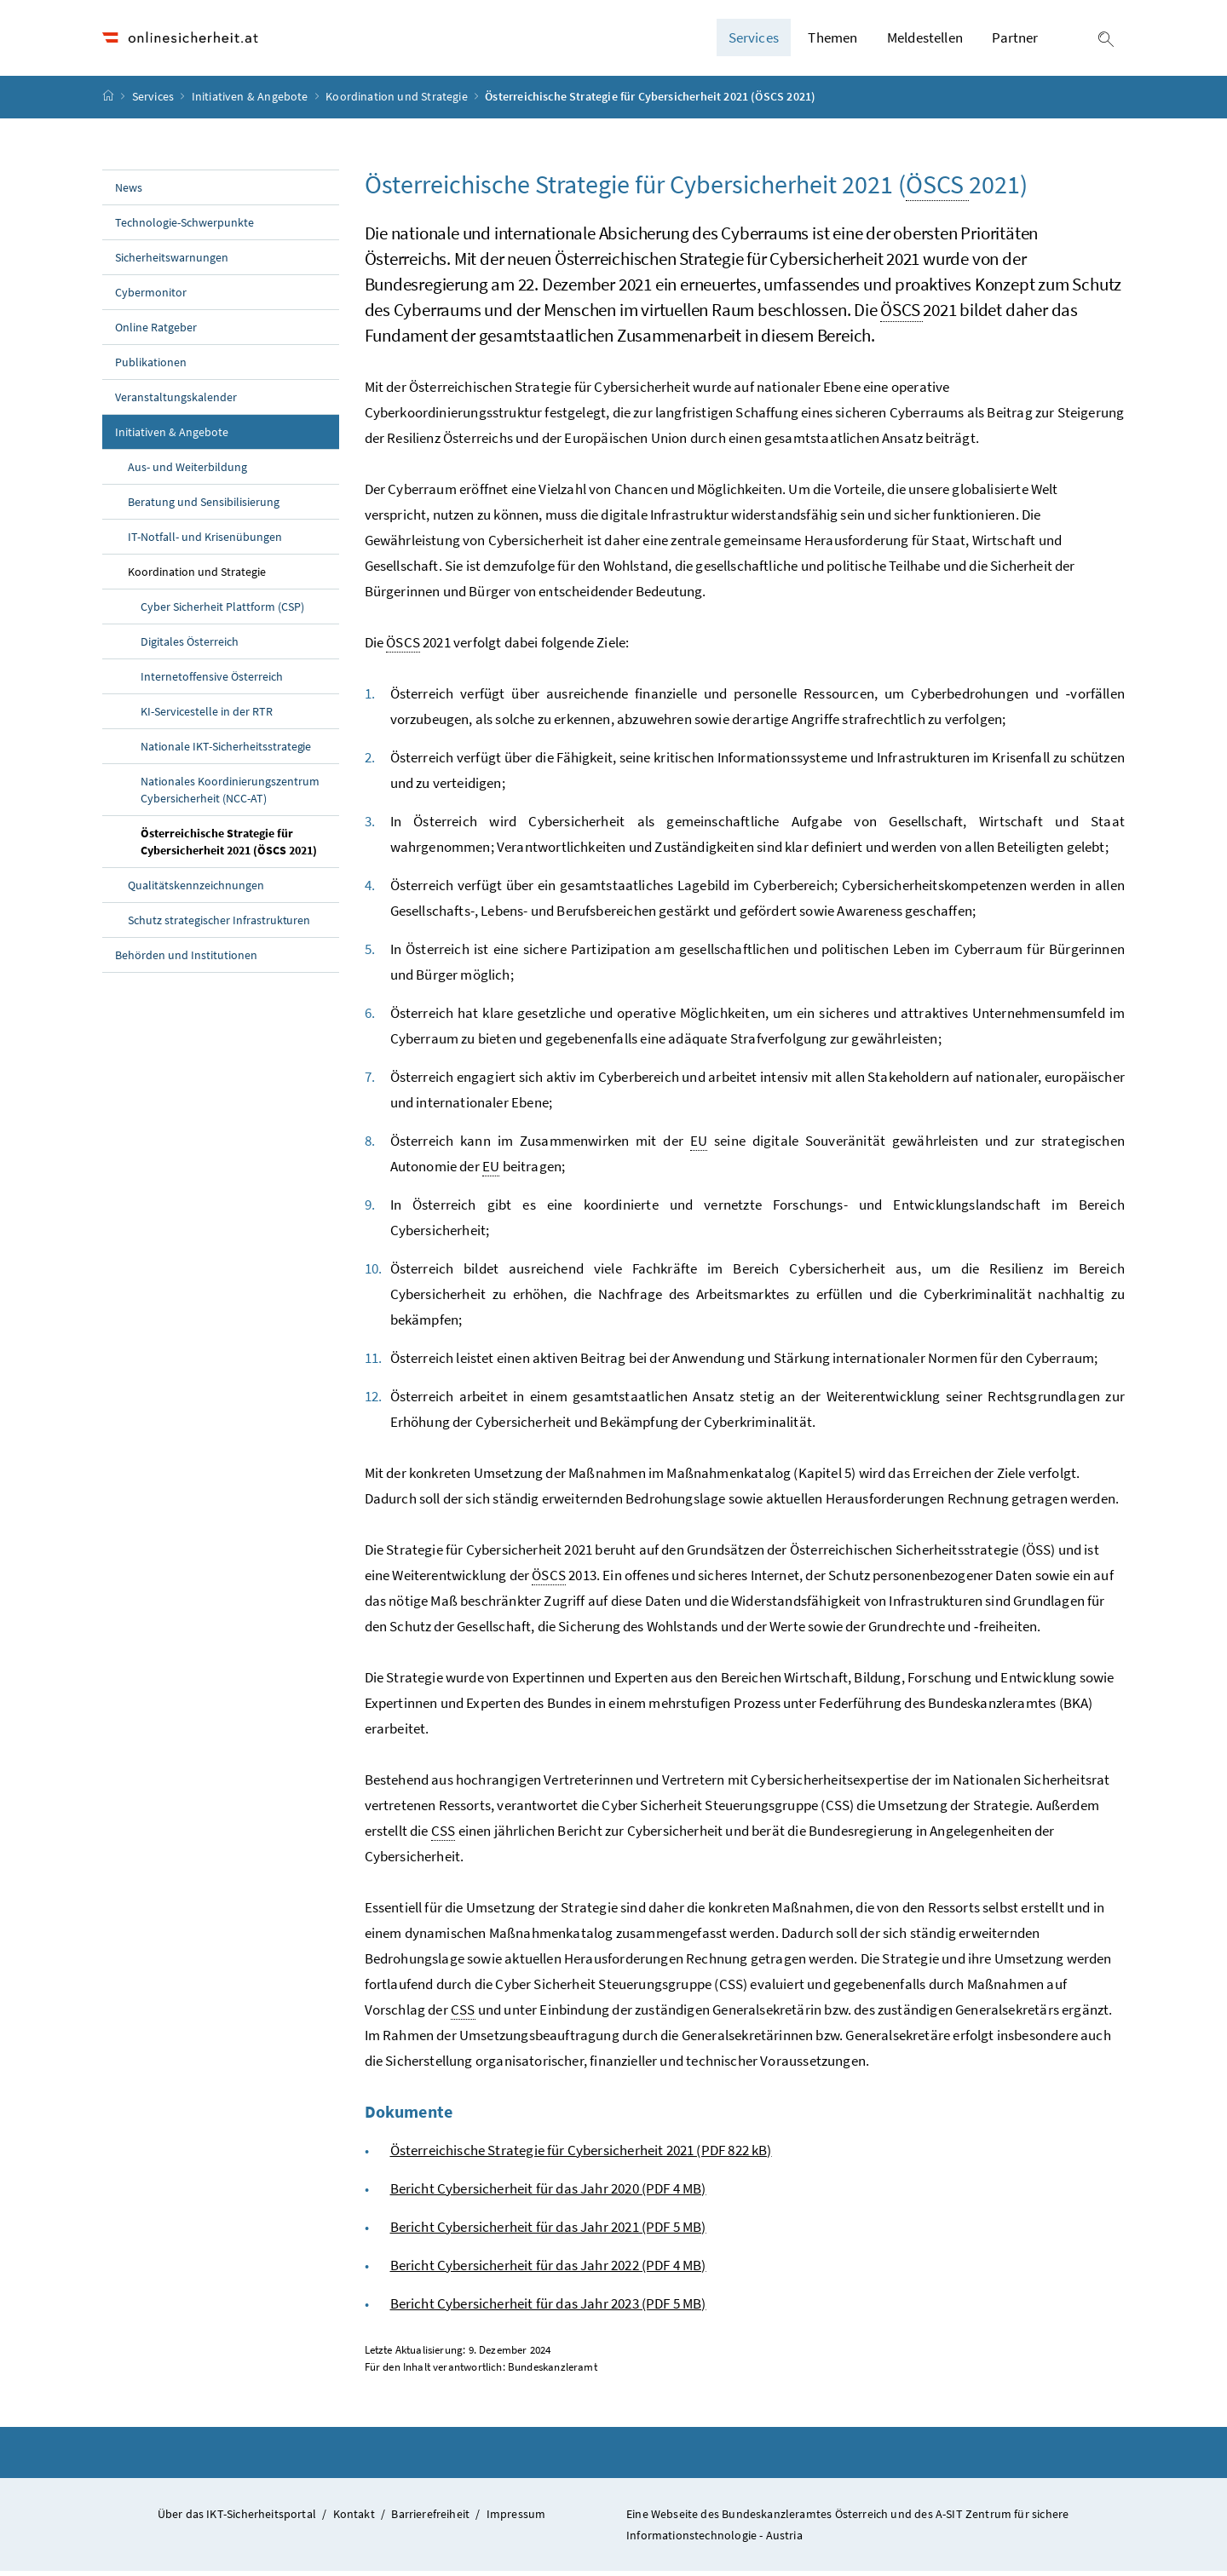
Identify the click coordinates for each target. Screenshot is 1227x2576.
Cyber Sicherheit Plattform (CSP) (222, 610)
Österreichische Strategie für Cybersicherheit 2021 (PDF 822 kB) (581, 2154)
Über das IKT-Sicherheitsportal (237, 2518)
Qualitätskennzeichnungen (196, 889)
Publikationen (151, 366)
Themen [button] (832, 40)
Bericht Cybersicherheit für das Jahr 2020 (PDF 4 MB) (548, 2192)
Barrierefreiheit (430, 2518)
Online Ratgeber (156, 331)
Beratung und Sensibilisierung (203, 506)
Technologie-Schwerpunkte (184, 226)
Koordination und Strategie (397, 101)
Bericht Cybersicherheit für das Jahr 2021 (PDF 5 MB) (548, 2231)
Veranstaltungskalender (176, 401)
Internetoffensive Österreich (212, 680)
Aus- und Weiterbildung (187, 471)
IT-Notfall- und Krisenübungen (205, 541)
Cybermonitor (151, 296)
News (128, 191)
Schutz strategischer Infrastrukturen (219, 924)
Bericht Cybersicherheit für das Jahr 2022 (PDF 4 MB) (548, 2269)
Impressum (516, 2518)
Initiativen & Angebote (251, 101)
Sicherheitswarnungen (171, 261)
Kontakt (354, 2518)
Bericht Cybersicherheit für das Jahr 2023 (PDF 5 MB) (548, 2307)
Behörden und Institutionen (186, 959)
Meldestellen (925, 40)
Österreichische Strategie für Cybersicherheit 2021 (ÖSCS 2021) (240, 846)
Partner (1015, 40)
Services (154, 101)
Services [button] (754, 40)
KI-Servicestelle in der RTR (207, 715)
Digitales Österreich (190, 645)
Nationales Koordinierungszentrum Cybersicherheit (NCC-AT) (230, 794)
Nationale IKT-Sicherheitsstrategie (226, 750)
